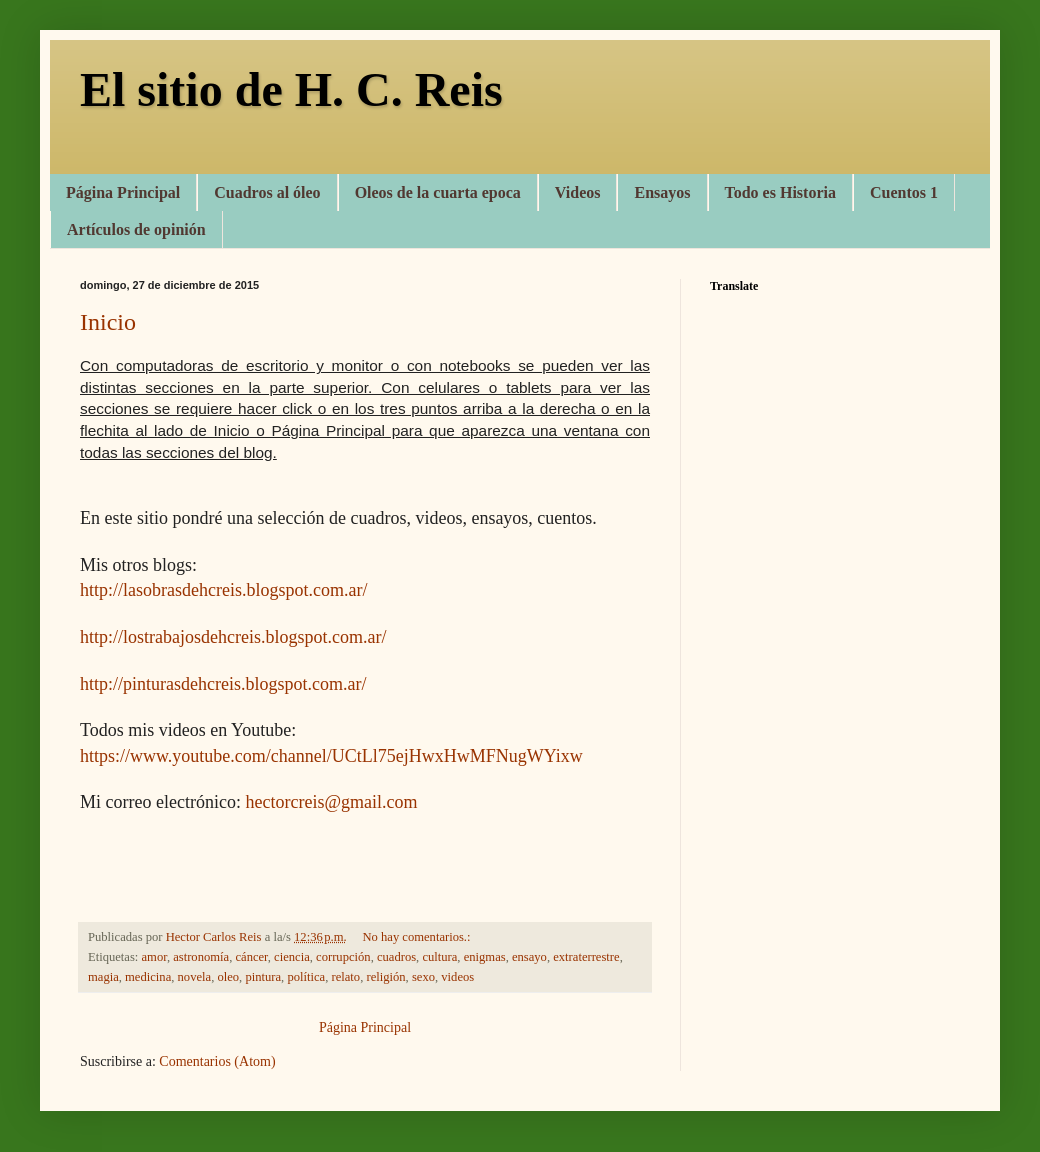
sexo (423, 977)
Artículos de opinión (136, 229)
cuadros (396, 957)
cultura (439, 957)
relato (345, 977)
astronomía (201, 957)
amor (154, 957)
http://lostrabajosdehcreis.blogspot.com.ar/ (233, 637)
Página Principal (123, 192)
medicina (148, 977)
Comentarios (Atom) (217, 1061)
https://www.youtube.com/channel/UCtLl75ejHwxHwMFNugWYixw (331, 756)
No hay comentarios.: (417, 937)
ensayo (529, 957)
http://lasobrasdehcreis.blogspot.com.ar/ (223, 590)
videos (457, 977)
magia (103, 977)
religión (385, 977)
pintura (263, 977)
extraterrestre (586, 957)
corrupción (343, 957)
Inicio (108, 322)
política (306, 977)
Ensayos (662, 192)
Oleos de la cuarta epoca (438, 192)
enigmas (485, 957)
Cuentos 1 (904, 192)
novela (195, 977)
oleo (228, 977)
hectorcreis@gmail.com (331, 802)
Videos (578, 192)
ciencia (292, 957)
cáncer (251, 957)
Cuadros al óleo (267, 192)
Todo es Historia (780, 192)
